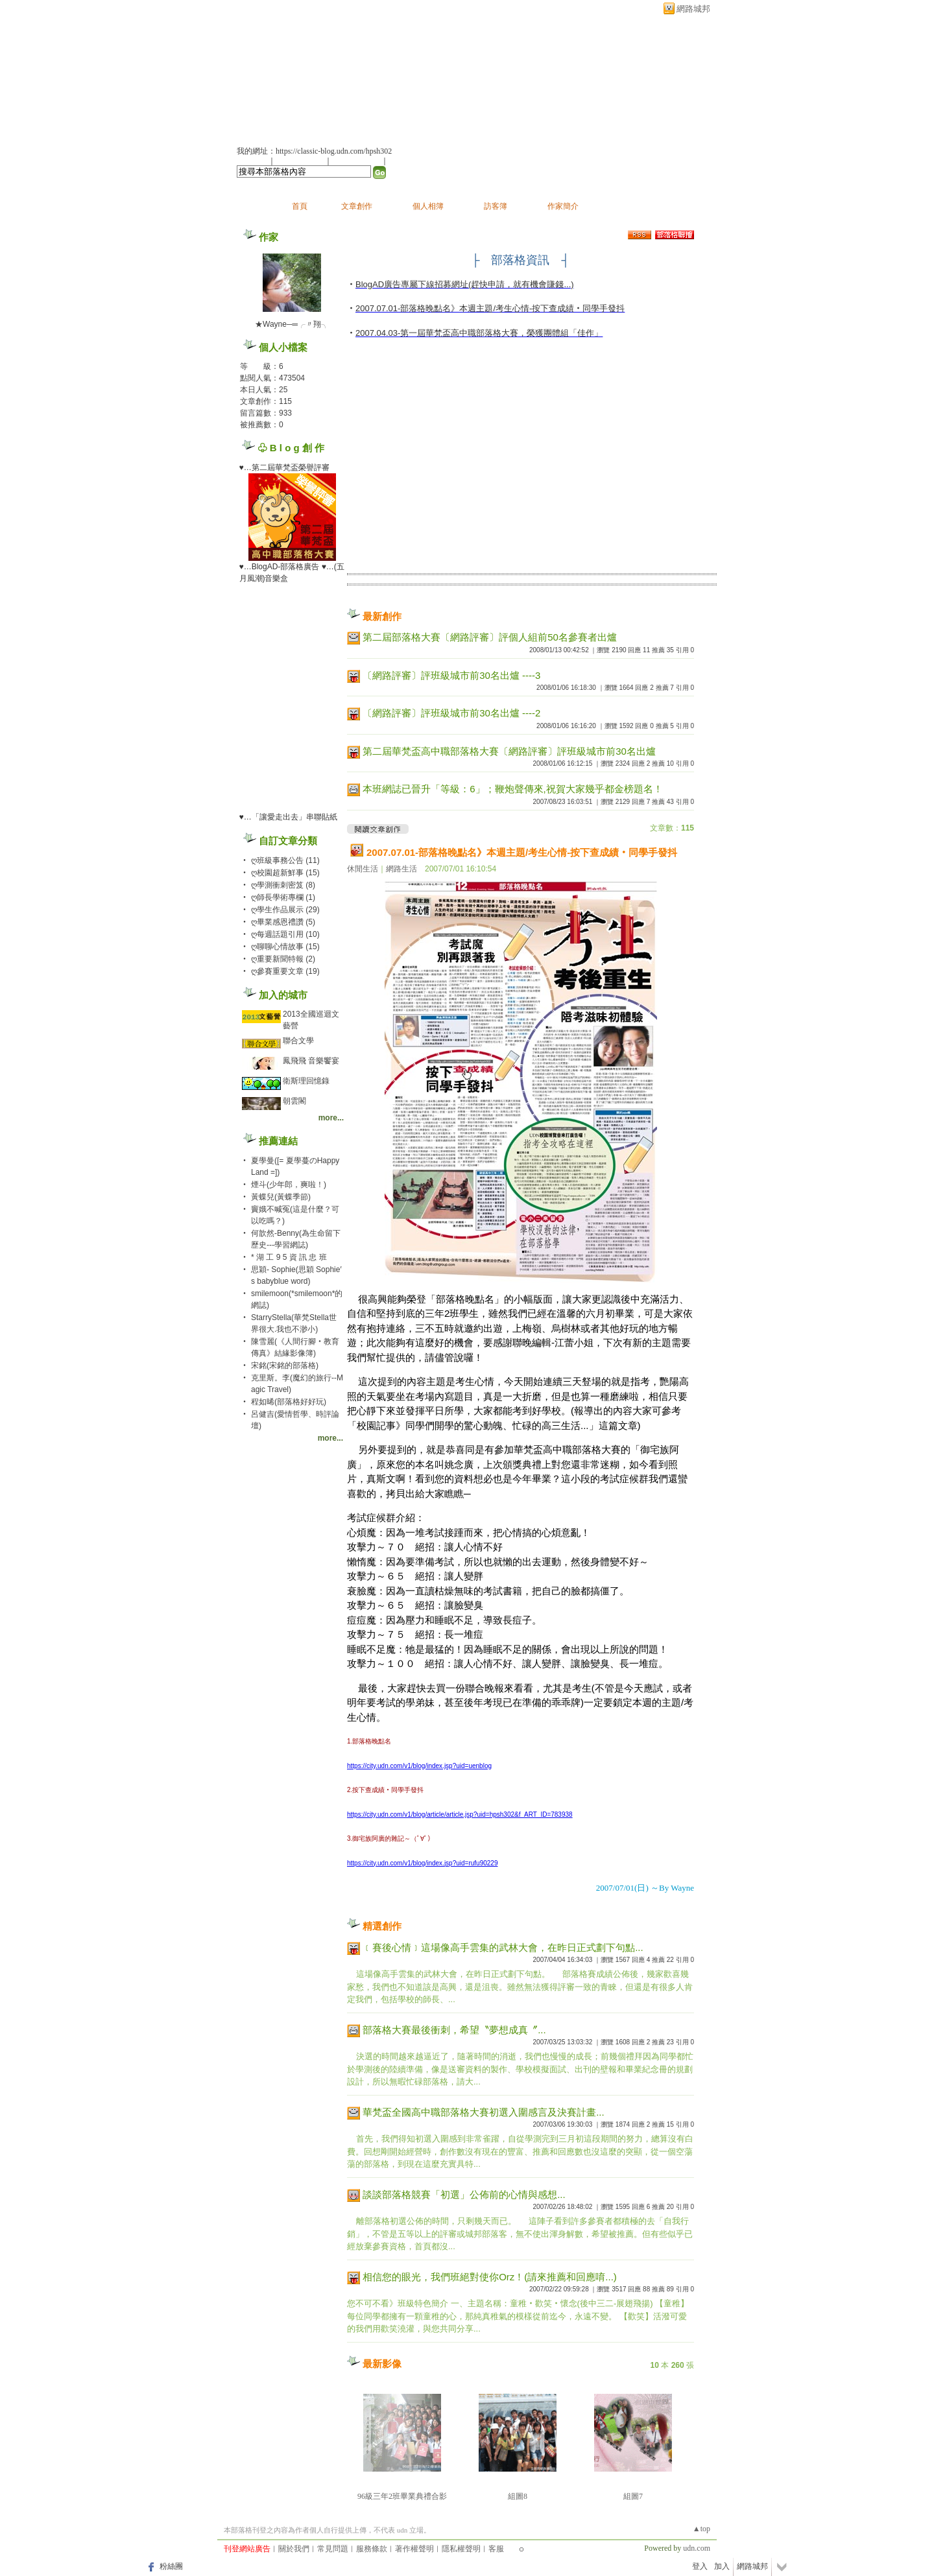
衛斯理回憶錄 (306, 1080)
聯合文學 (298, 1040)
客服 (496, 2548)
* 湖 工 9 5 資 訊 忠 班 (289, 1257)
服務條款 (371, 2548)
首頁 (299, 206)
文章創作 (356, 206)
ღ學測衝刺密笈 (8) (283, 885)
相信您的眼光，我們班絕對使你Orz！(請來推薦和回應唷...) (490, 2276)
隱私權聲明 (461, 2548)
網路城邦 (693, 9)
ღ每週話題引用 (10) (285, 934)
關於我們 (293, 2548)
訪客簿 (495, 206)
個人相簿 (428, 206)
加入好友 (252, 160)
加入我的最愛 (357, 160)
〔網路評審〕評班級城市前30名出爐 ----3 (451, 675)
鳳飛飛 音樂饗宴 (311, 1060)
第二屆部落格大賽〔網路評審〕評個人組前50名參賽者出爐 (490, 637)
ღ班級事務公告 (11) (285, 860)
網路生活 (401, 868)
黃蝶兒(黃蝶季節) (281, 1196)
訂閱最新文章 (412, 160)
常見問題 (332, 2548)
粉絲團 (171, 2566)
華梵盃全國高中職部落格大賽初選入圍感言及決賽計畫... (484, 2112)
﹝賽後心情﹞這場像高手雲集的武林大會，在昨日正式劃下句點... (503, 1947)
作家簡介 (563, 206)
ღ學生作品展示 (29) (285, 909)
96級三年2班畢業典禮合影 (402, 2496)
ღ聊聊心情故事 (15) (285, 946)
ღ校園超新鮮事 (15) (285, 872)
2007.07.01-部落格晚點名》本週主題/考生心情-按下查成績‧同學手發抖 (521, 851)
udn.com (696, 2548)
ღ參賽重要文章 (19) (285, 971)
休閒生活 (362, 868)
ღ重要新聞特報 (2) (283, 958)
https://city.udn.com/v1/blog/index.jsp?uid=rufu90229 (422, 1863)
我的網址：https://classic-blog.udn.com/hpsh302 (314, 151)
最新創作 (382, 616)
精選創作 (382, 1926)
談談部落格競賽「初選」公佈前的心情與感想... (464, 2194)
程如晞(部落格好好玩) (288, 1401)
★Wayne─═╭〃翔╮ (292, 324)
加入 (722, 2566)
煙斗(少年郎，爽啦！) (288, 1184)
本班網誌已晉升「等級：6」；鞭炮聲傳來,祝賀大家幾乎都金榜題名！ (513, 788)
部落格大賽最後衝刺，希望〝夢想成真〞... (454, 2029)
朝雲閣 (294, 1100)
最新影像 (382, 2363)
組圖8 (517, 2496)
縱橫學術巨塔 (285, 75)
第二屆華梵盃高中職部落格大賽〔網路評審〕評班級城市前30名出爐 (509, 751)
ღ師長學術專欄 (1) (283, 897)
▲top (701, 2528)
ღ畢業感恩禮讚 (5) (283, 922)
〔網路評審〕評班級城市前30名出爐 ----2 (451, 712)
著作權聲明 (414, 2548)
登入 (700, 2566)
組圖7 (633, 2496)
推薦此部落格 (301, 160)
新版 (382, 75)
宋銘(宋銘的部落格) (284, 1365)
